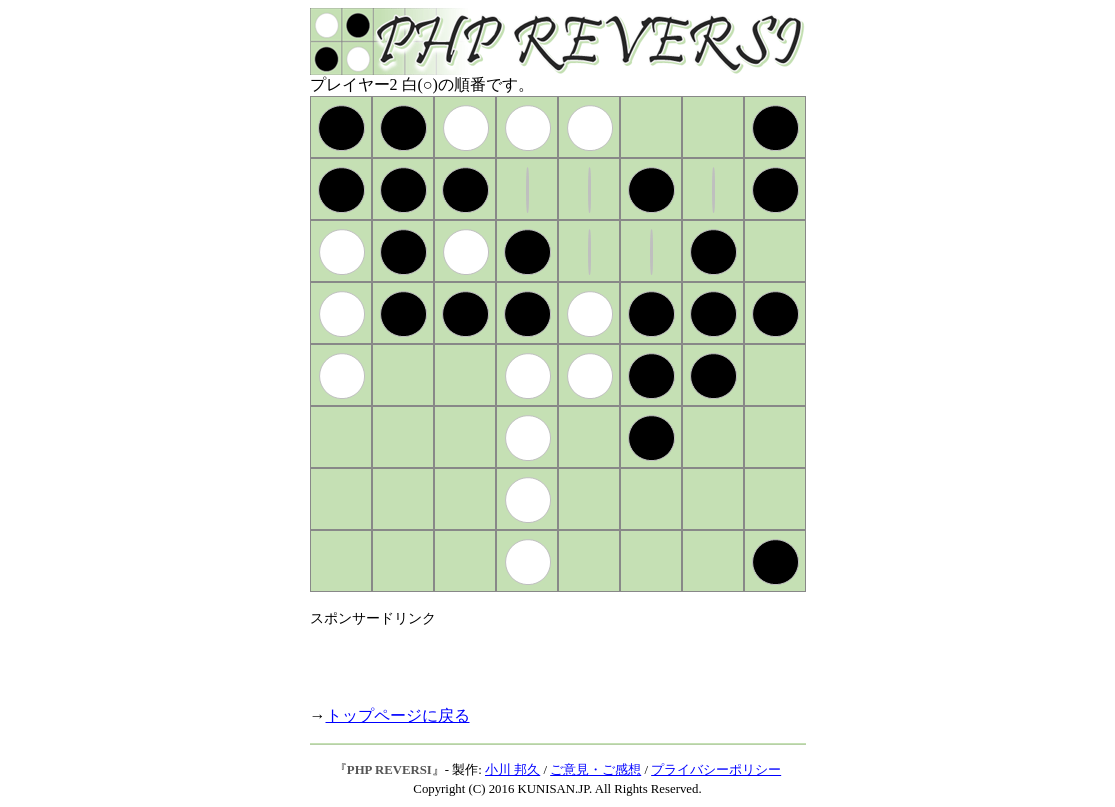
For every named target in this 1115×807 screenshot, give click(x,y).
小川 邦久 (512, 770)
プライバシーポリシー (716, 770)
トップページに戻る (398, 715)
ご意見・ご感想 (595, 770)
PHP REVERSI (389, 770)
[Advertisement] (544, 658)
